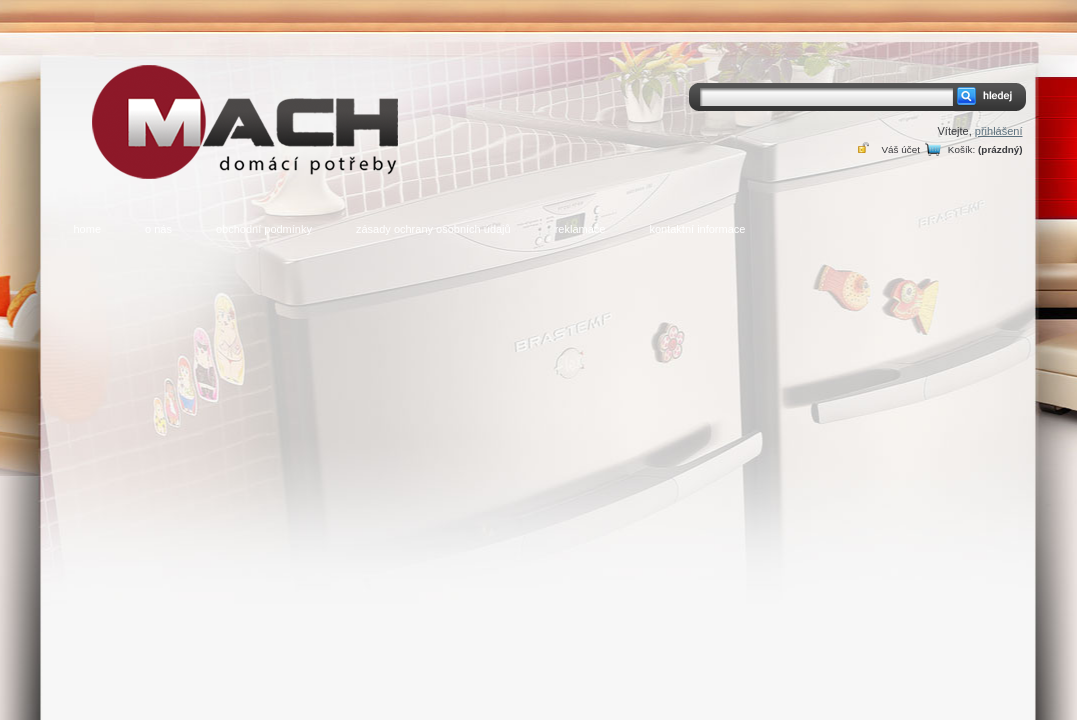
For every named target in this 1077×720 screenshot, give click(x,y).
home (88, 229)
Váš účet (900, 149)
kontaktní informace (697, 229)
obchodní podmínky (264, 229)
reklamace (580, 229)
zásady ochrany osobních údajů (433, 229)
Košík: (961, 149)
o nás (158, 229)
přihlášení (999, 131)
